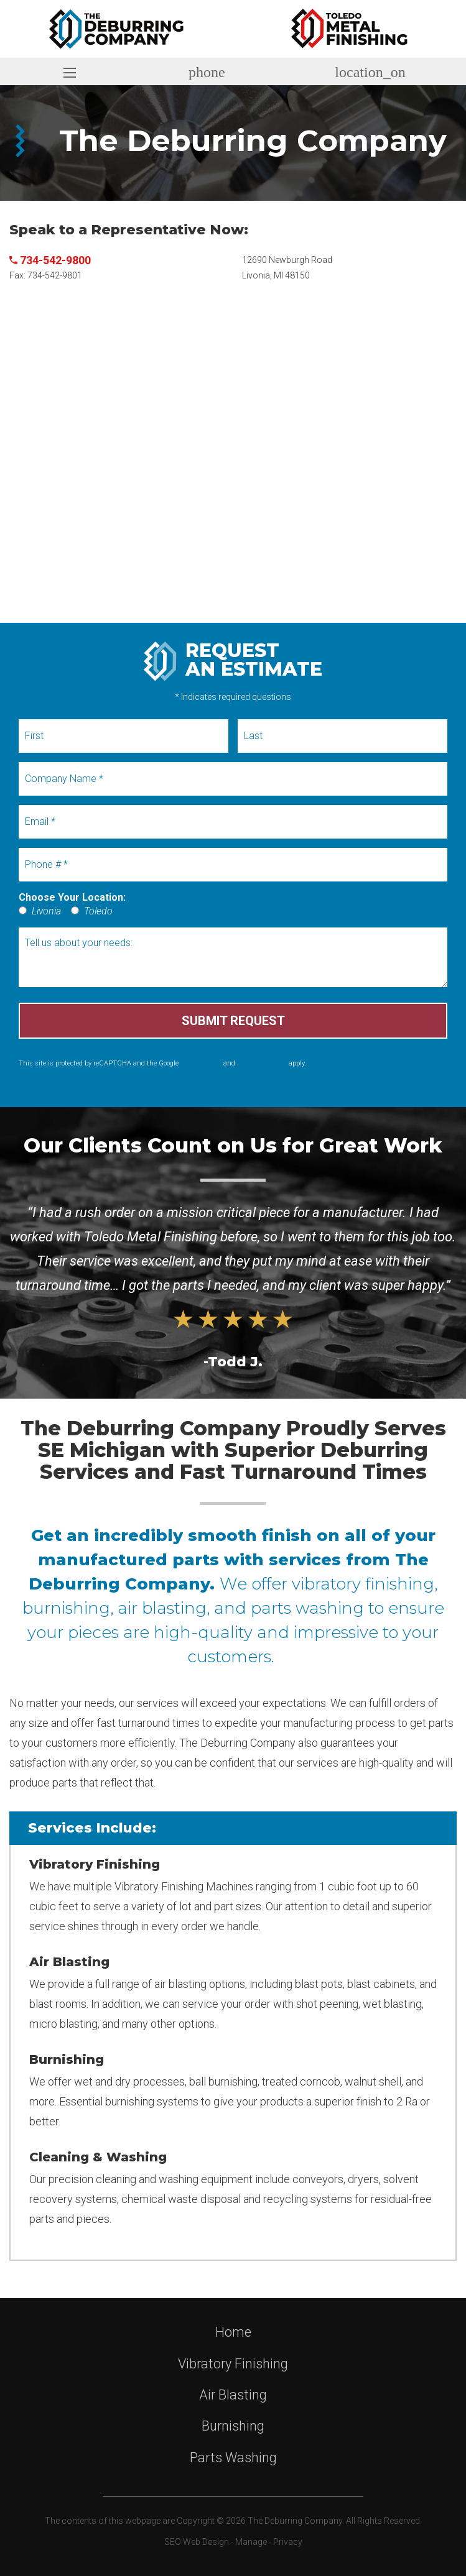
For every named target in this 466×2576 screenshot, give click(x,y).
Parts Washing (233, 2457)
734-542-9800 (50, 260)
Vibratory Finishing (233, 2363)
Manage (251, 2542)
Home (233, 2332)
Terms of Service (262, 1063)
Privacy (287, 2542)
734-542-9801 (54, 275)
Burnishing (233, 2426)
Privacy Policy (200, 1063)
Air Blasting (233, 2395)
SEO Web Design (196, 2542)
